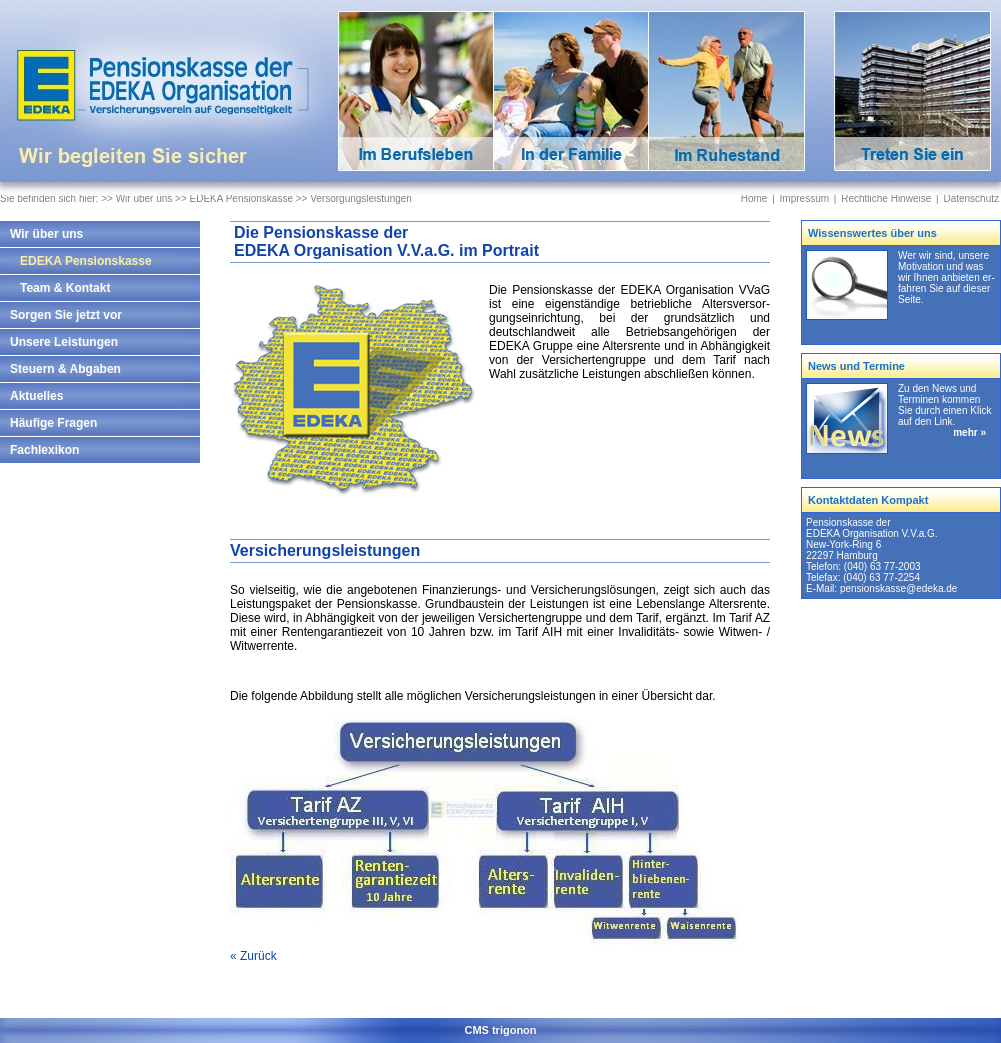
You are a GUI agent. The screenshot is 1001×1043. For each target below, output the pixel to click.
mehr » (969, 432)
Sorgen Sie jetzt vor (66, 315)
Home (754, 198)
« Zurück (253, 956)
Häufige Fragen (53, 423)
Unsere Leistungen (64, 342)
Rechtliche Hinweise (886, 198)
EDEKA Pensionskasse (86, 261)
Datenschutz (971, 198)
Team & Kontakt (65, 288)
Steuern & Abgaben (65, 369)
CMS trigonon (500, 1030)
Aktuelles (36, 396)
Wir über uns (46, 234)
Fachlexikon (44, 450)
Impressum (804, 198)
